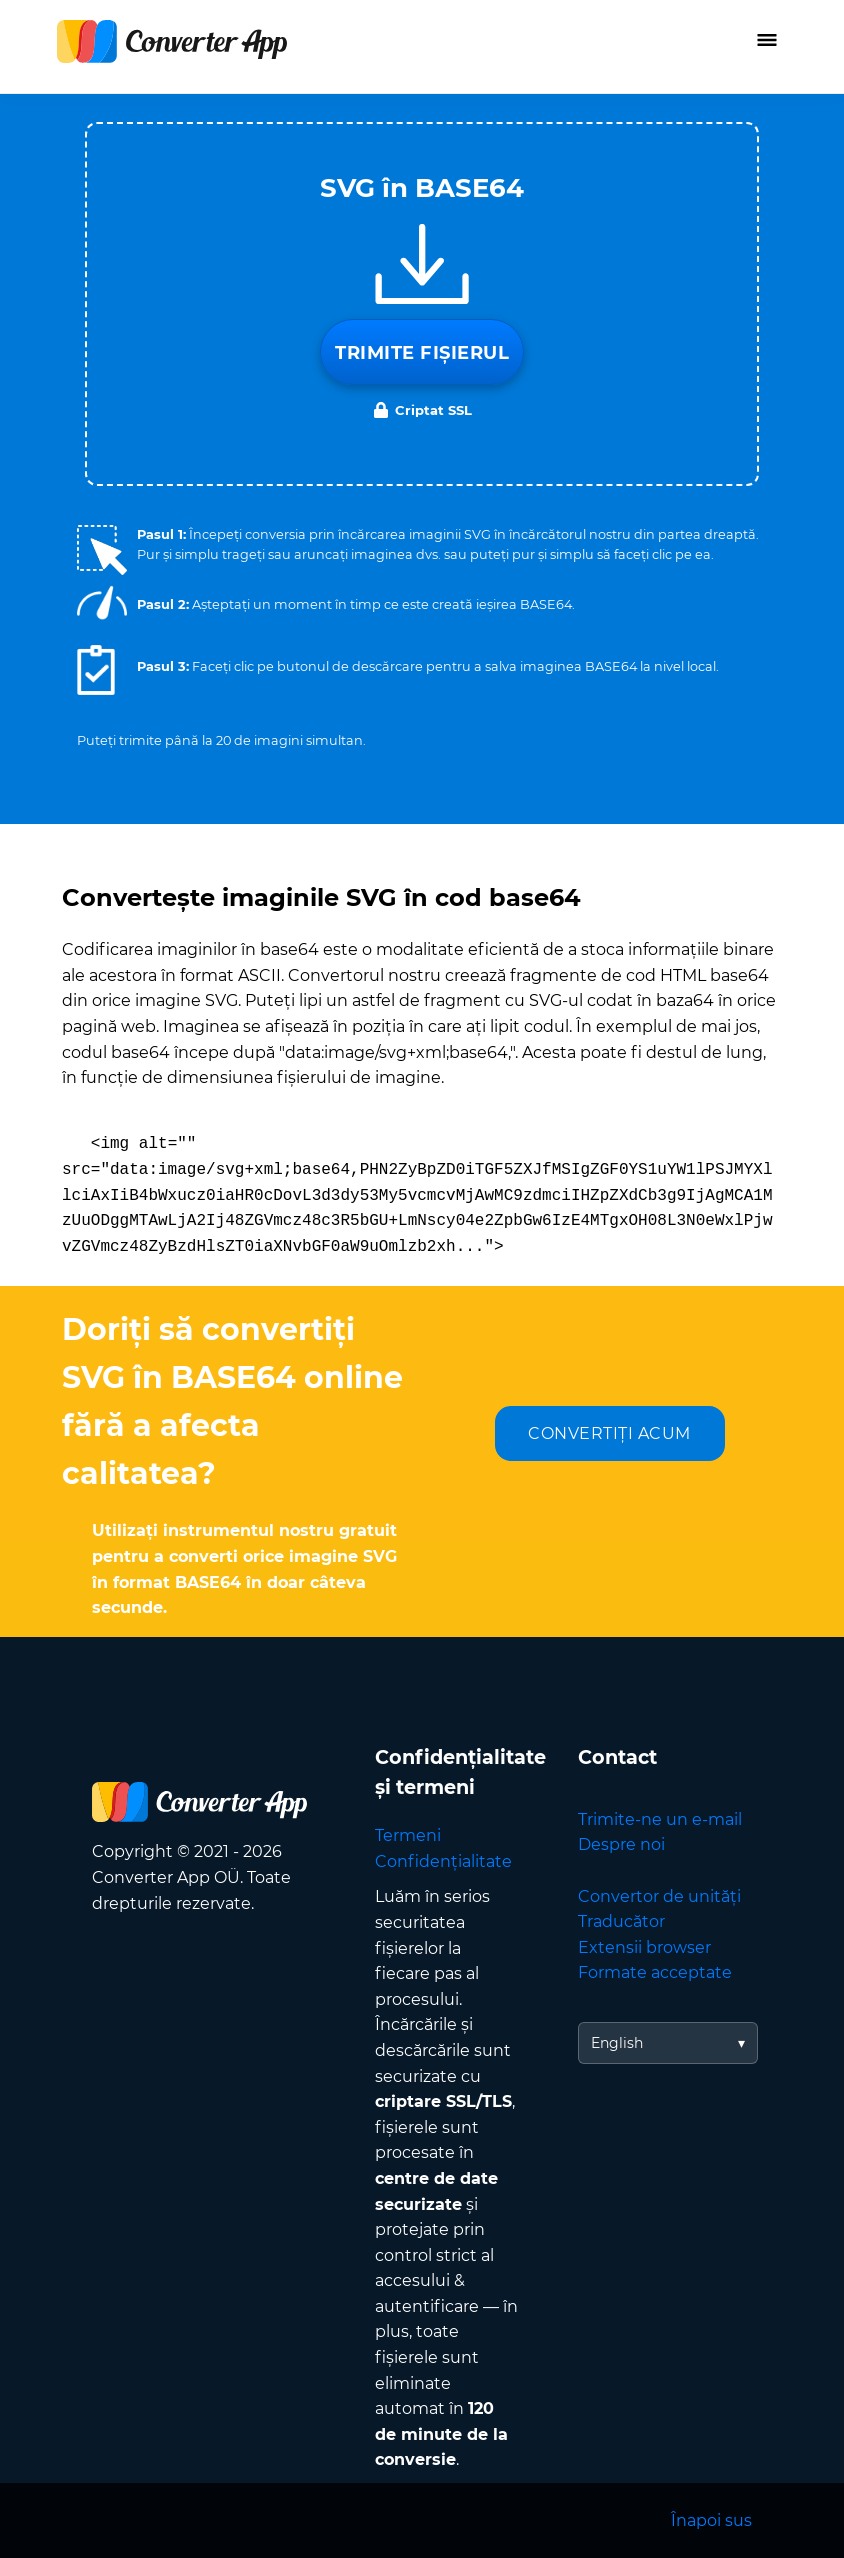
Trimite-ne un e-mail (660, 1819)
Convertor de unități (659, 1896)
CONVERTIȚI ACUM (609, 1433)
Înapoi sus (711, 2520)
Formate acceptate (655, 1972)
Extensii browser (644, 1947)
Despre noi (621, 1844)
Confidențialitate (443, 1861)
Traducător (621, 1921)
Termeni (408, 1835)
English (617, 2043)
